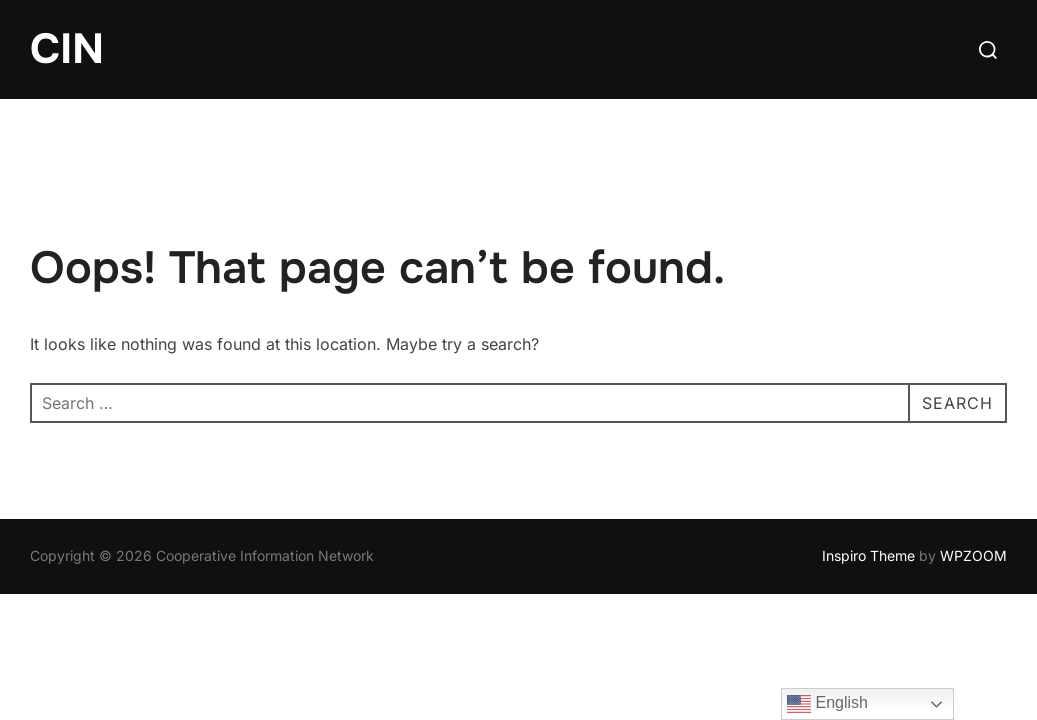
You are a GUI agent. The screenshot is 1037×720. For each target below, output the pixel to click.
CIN (67, 49)
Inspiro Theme (868, 555)
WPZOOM (973, 555)
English (827, 704)
